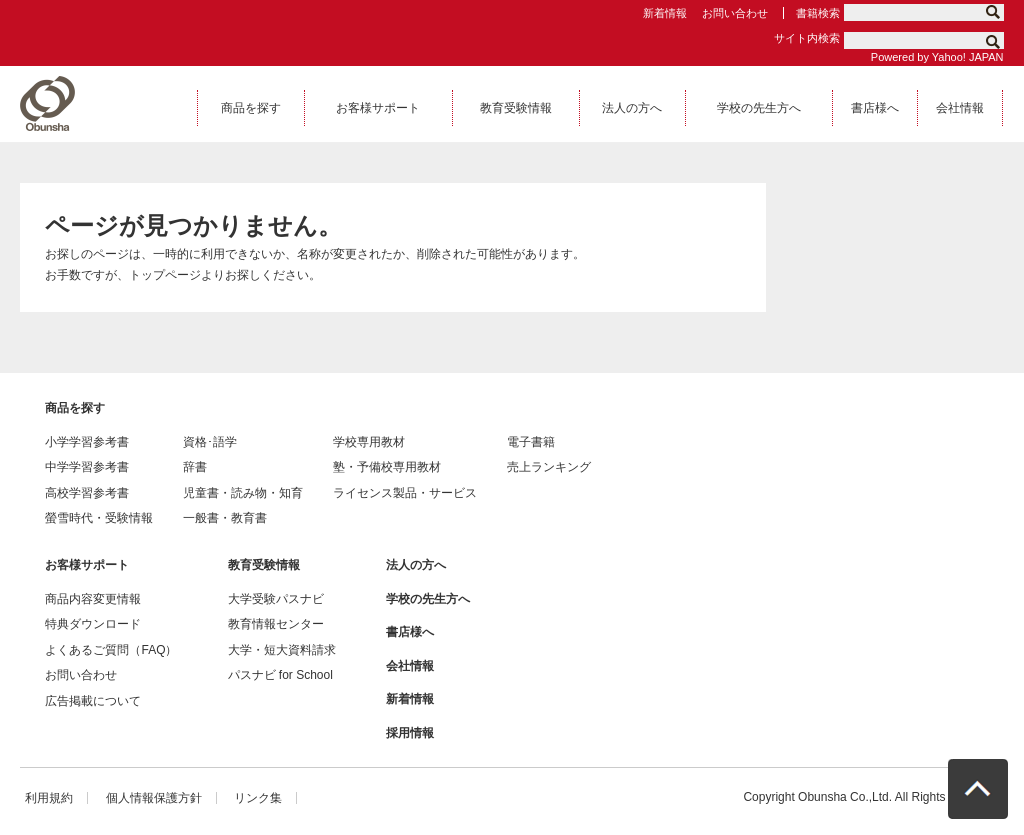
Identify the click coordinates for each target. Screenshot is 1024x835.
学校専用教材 (369, 442)
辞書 (195, 467)
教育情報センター (276, 624)
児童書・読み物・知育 (243, 493)
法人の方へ (416, 565)
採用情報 (410, 733)
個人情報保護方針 (154, 798)
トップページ (165, 275)
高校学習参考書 (87, 493)
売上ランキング (549, 467)
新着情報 (665, 13)
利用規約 (49, 798)
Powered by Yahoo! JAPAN (937, 57)
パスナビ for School (280, 675)
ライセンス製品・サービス (405, 493)
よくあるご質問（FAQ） (111, 650)
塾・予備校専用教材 (387, 467)
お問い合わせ (735, 13)
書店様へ (410, 632)
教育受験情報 (264, 565)
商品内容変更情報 (93, 599)
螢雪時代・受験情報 (99, 518)
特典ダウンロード (93, 624)
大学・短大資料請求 (282, 650)
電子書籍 (531, 442)
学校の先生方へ (428, 599)
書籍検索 (818, 13)
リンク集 (258, 798)
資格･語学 (210, 442)
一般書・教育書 (225, 518)
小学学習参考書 (87, 442)
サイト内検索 (807, 38)
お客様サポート (87, 565)
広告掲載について (93, 701)
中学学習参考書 (87, 467)
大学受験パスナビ (276, 599)
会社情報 (410, 666)
